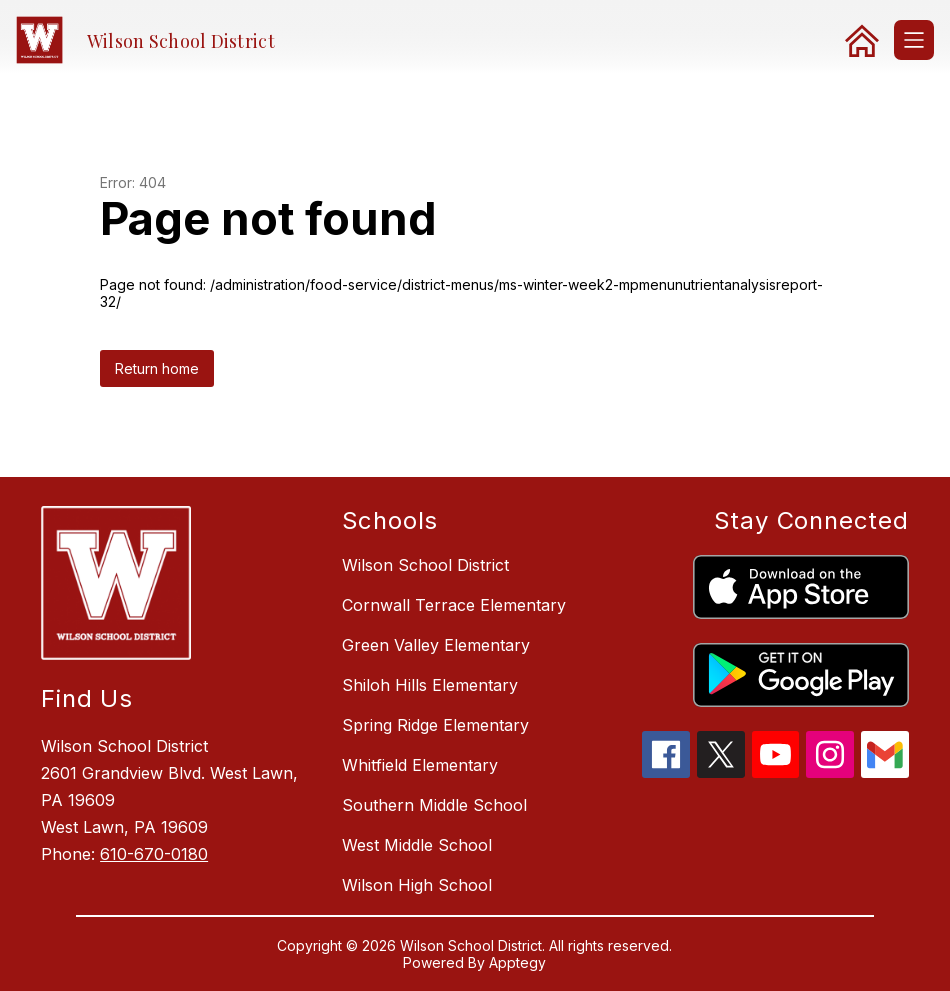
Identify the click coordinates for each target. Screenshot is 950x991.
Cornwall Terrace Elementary (454, 605)
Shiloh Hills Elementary (430, 685)
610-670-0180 (154, 854)
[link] (862, 40)
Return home (157, 368)
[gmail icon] (885, 772)
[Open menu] (914, 40)
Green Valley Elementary (436, 645)
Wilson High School (417, 885)
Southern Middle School (434, 805)
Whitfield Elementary (420, 765)
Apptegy (517, 962)
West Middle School (417, 845)
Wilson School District (425, 565)
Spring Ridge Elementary (435, 725)
